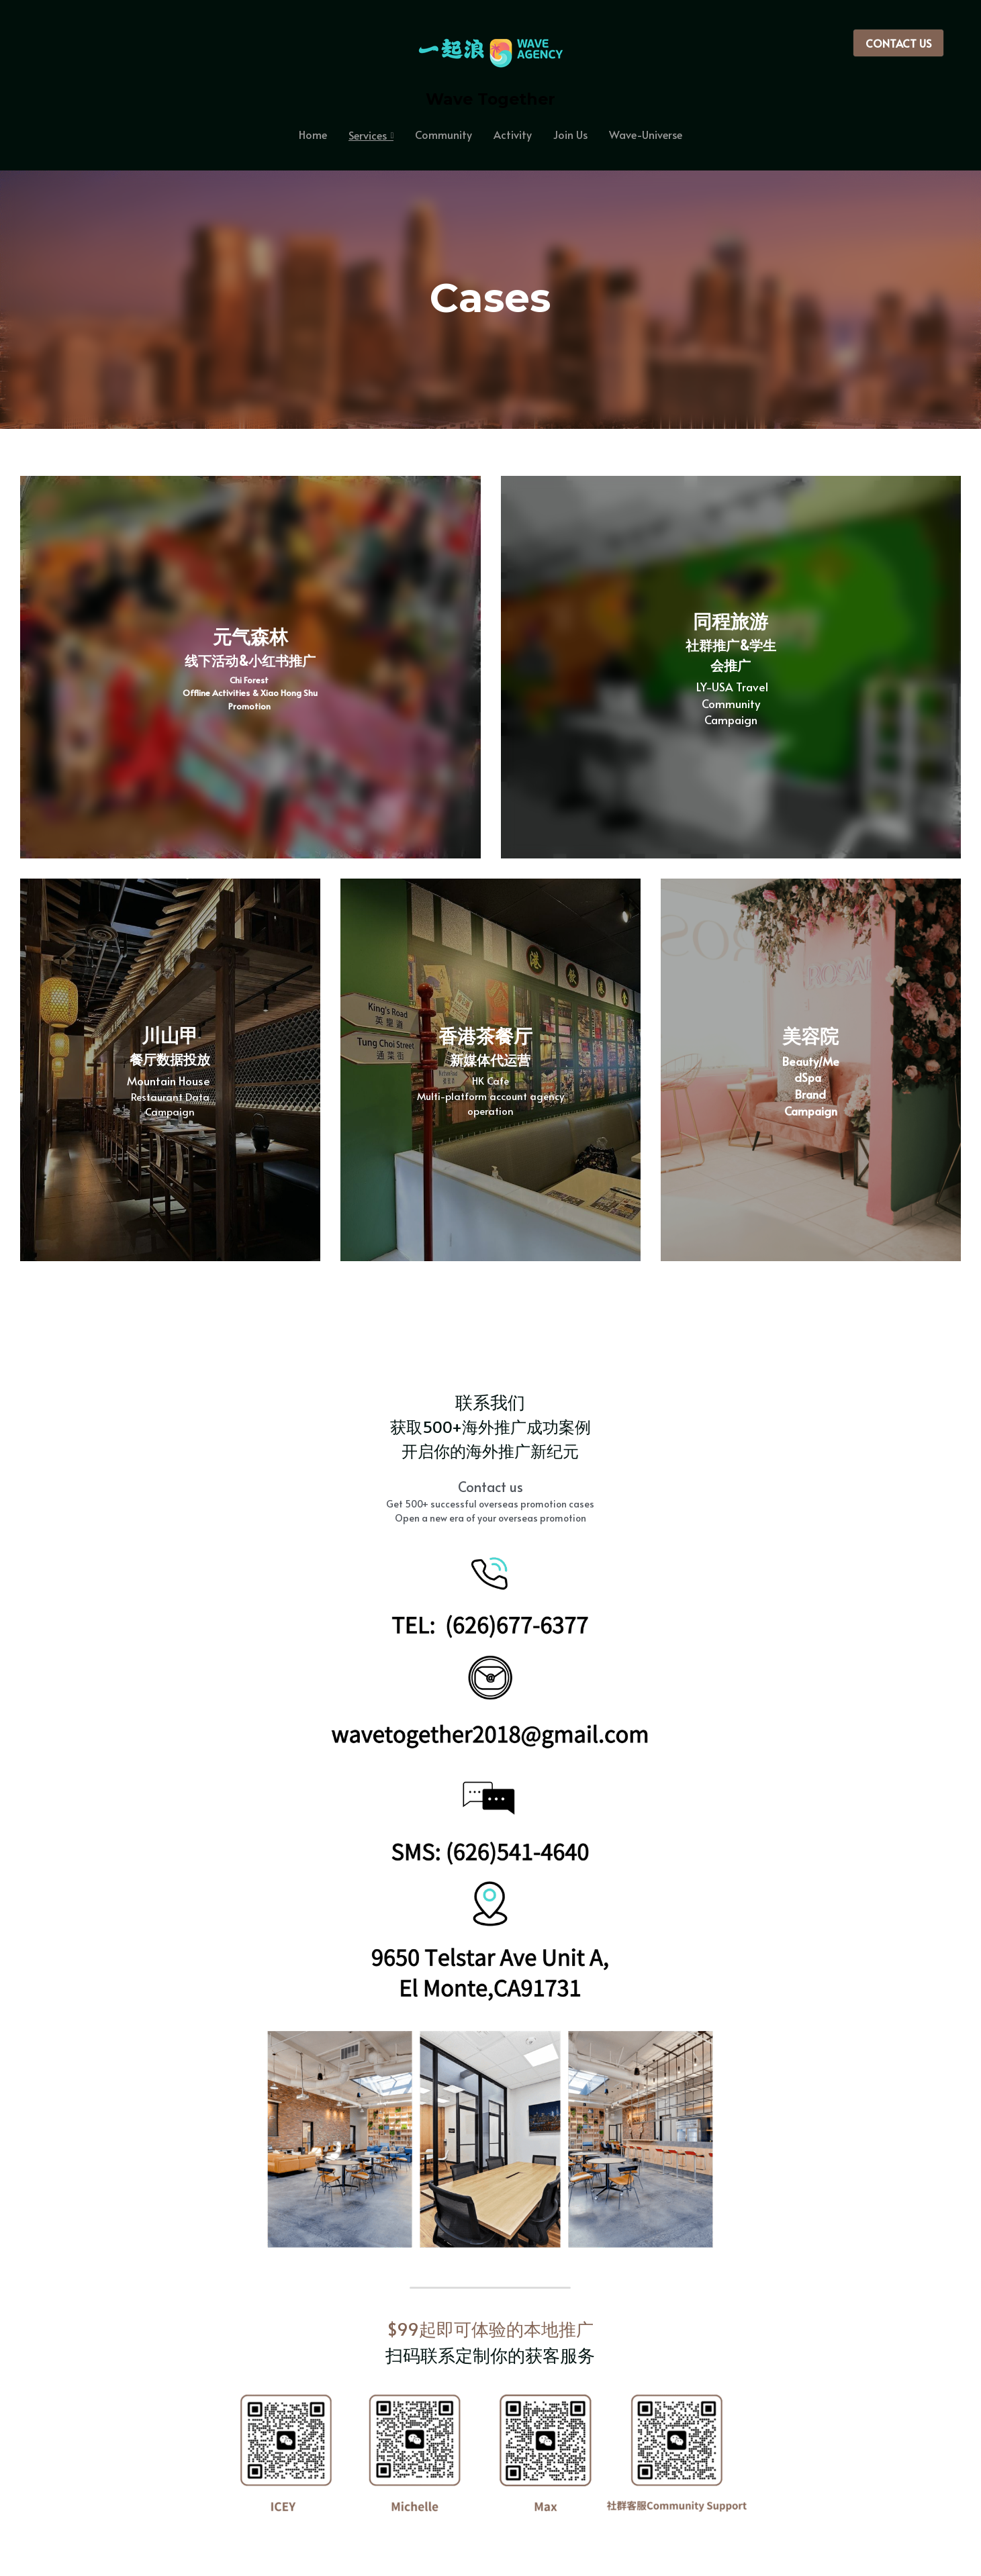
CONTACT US (898, 43)
